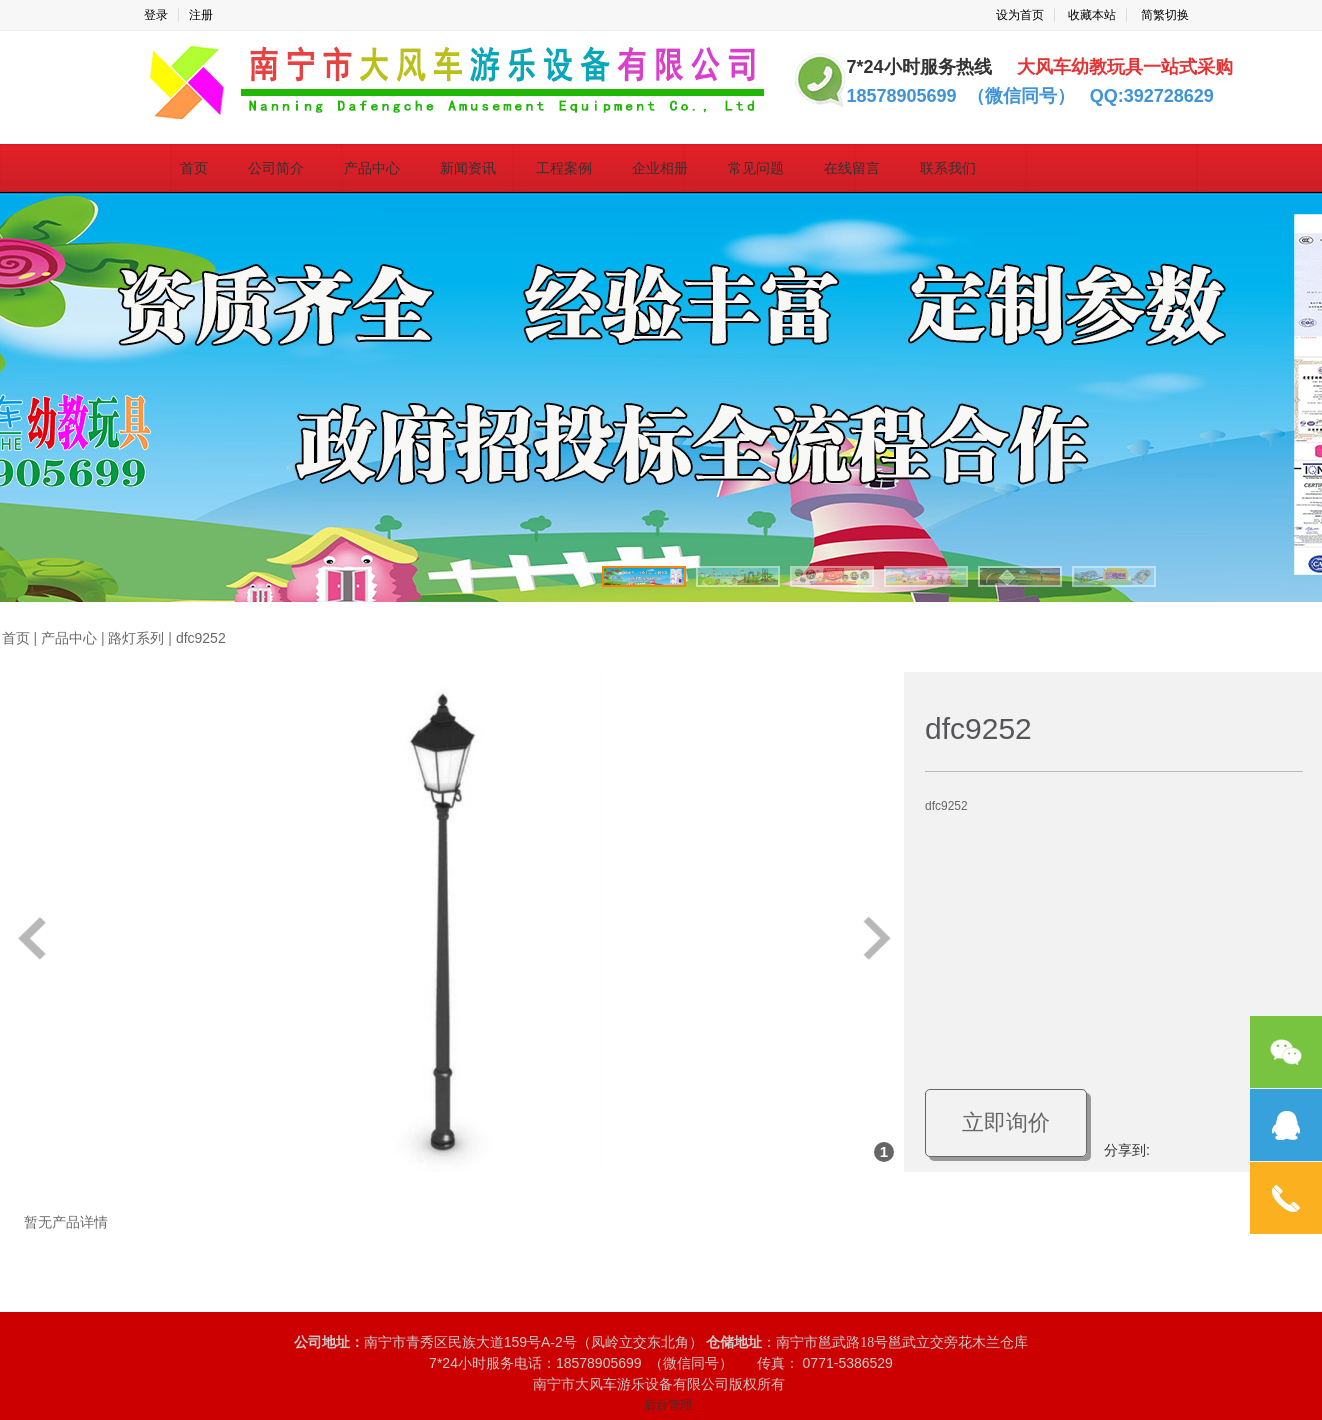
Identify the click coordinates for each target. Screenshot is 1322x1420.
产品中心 (372, 168)
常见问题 (756, 168)
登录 (156, 15)
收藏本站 (1092, 15)
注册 (201, 15)
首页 (194, 168)
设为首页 (1020, 15)
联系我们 (948, 168)
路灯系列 (136, 638)
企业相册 (660, 168)
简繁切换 (1165, 15)
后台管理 (668, 1405)
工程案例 (564, 168)
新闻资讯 (468, 168)
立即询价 (1006, 1122)
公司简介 (276, 168)
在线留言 (852, 168)
